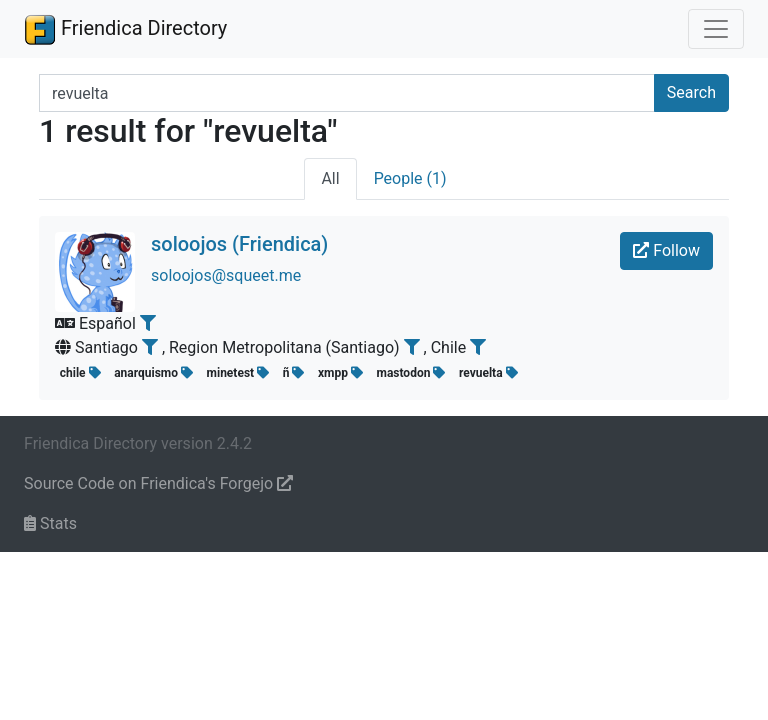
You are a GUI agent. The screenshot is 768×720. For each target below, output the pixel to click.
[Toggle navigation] (716, 29)
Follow (666, 250)
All (330, 178)
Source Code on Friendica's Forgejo (158, 483)
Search (691, 92)
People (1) (410, 178)
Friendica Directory (125, 29)
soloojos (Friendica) (239, 244)
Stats (50, 523)
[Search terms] (347, 93)
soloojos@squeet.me (226, 275)
